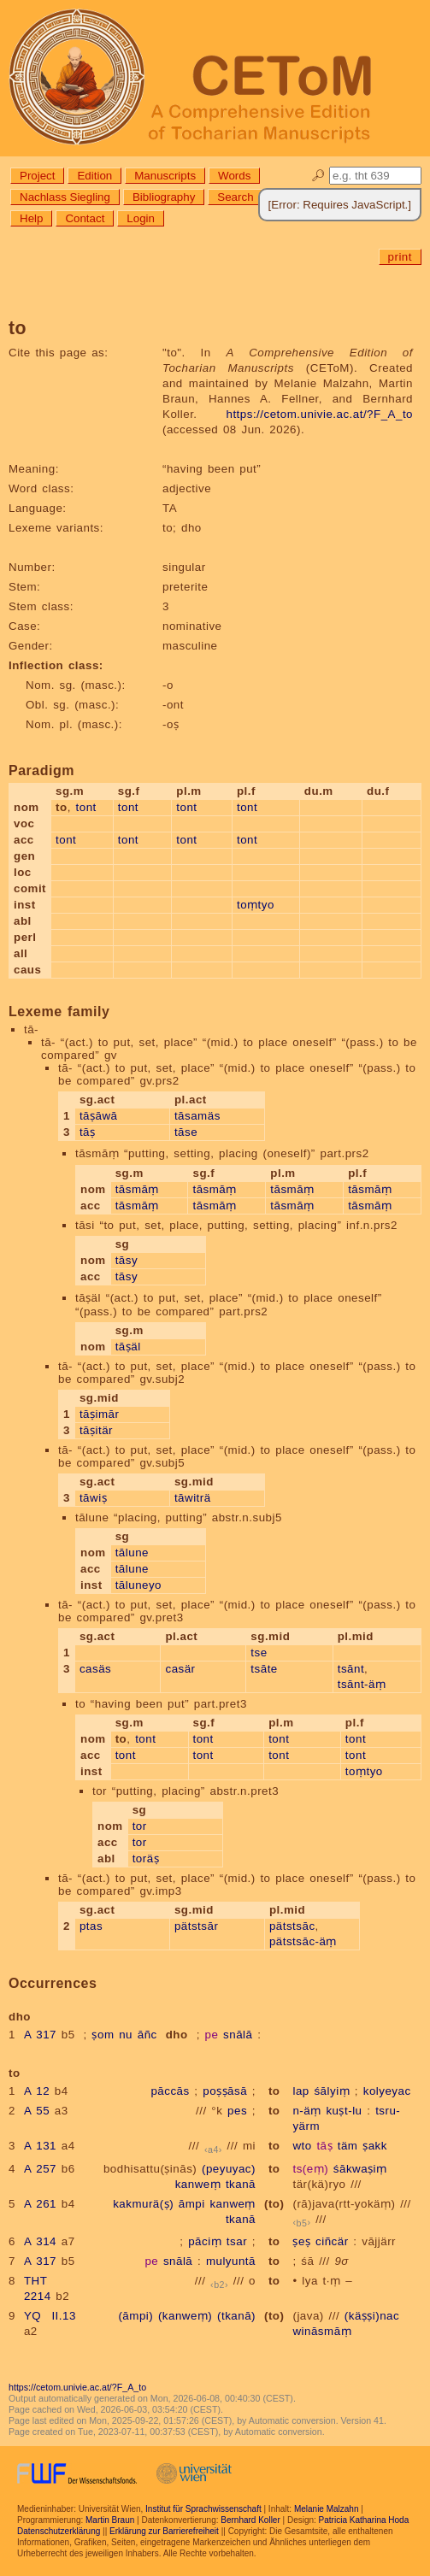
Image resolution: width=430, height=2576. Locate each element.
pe (212, 2034)
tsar (237, 2241)
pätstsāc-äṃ (303, 1941)
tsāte (263, 1668)
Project (37, 175)
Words (234, 175)
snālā (237, 2034)
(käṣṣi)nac (372, 2315)
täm (348, 2145)
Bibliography (164, 197)
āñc (147, 2034)
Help (31, 218)
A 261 (40, 2203)
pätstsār (196, 1926)
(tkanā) (236, 2315)
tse (258, 1652)
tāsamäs (197, 1115)
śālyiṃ (332, 2091)
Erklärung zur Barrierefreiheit (164, 2531)
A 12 (37, 2091)
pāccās (169, 2091)
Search (235, 197)
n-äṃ (306, 2110)
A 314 (40, 2241)
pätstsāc (292, 1926)
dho (177, 2034)
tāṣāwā (99, 1115)
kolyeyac (387, 2091)
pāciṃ (204, 2241)
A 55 (37, 2110)
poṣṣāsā (225, 2091)
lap (300, 2091)
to (274, 2091)
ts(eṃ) (310, 2168)
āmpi (192, 2203)
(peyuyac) (229, 2168)
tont (86, 807)
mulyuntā (231, 2261)
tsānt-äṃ (362, 1684)
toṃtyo (255, 904)
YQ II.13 (50, 2315)
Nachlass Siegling (65, 197)
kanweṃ (198, 2184)
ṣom (102, 2034)
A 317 (40, 2034)
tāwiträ (192, 1497)
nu (126, 2034)
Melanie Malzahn (326, 2509)
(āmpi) (135, 2315)
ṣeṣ (301, 2241)
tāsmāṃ (137, 1189)
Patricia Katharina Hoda (364, 2520)
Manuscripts (165, 175)
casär (180, 1668)
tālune (132, 1552)
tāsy (126, 1260)
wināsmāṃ (321, 2331)
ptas (91, 1926)
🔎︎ (318, 175)
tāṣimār (100, 1414)
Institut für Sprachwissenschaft (203, 2509)
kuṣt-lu (344, 2110)
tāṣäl (128, 1346)
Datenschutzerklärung (58, 2531)
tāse (185, 1132)
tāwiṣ (93, 1497)
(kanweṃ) (185, 2315)
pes (237, 2110)
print (400, 256)
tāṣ (88, 1132)
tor (140, 1826)
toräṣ (146, 1858)
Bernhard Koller (250, 2520)
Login (141, 218)
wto (301, 2145)
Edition (94, 175)
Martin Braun (109, 2520)
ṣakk (374, 2145)
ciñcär (332, 2241)
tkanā (241, 2184)
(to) (274, 2203)
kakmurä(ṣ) (143, 2203)
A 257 (40, 2168)
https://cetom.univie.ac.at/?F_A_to (319, 414)
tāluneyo (138, 1585)
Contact (84, 218)
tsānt (351, 1668)
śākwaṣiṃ (360, 2168)
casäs (95, 1668)
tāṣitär (96, 1430)
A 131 (40, 2145)
